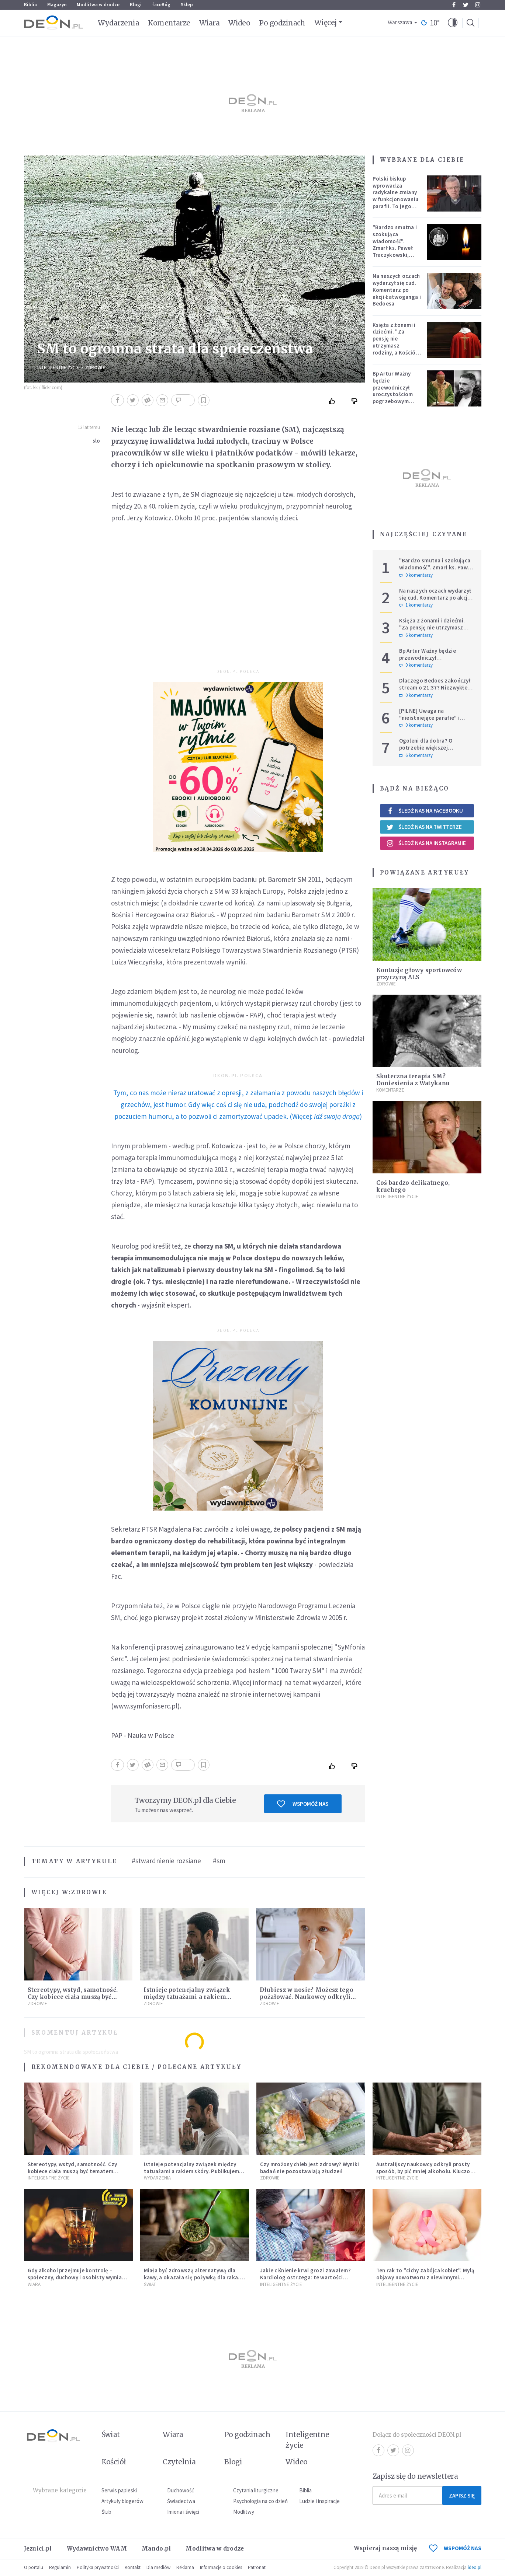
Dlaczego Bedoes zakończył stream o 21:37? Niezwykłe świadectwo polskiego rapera (435, 691)
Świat (150, 2284)
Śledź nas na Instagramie (426, 843)
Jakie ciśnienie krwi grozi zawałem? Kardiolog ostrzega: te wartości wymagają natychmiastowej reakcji (305, 2277)
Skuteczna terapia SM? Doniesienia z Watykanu (413, 1080)
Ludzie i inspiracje (319, 2501)
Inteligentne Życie (58, 367)
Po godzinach (282, 22)
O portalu (33, 2567)
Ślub (106, 2511)
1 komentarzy (416, 605)
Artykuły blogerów (122, 2501)
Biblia (30, 4)
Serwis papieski (119, 2490)
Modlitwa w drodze (98, 4)
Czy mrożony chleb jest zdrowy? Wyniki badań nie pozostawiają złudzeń (309, 2168)
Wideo (239, 22)
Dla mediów (158, 2567)
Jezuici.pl (38, 2548)
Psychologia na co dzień (260, 2501)
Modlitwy (243, 2511)
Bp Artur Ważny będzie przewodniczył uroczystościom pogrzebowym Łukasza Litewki (393, 391)
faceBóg (161, 4)
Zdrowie (95, 367)
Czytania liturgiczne (256, 2490)
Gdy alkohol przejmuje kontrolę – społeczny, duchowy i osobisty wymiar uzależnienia (76, 2277)
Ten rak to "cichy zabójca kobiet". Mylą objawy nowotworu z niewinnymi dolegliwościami (425, 2277)
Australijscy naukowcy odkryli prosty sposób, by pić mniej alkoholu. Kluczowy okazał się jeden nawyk (426, 2171)
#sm (219, 1860)
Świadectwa (181, 2501)
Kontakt (133, 2567)
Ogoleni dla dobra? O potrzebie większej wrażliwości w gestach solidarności (427, 751)
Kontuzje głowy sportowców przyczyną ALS (419, 974)
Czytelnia (179, 2461)
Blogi (136, 4)
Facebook (454, 5)
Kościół (113, 2461)
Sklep (187, 4)
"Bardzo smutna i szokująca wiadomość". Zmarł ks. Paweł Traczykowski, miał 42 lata (395, 244)
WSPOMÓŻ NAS (455, 2548)
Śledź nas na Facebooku (425, 810)
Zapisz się (462, 2495)
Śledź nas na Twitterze (424, 827)
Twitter (465, 5)
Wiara (209, 22)
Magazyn (56, 4)
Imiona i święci (183, 2511)
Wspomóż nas (302, 1804)
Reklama (185, 2567)
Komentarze (169, 22)
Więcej (325, 22)
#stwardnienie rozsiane (166, 1860)
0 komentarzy (416, 575)
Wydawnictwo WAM (97, 2548)
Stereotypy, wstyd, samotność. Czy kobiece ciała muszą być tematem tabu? (73, 1996)
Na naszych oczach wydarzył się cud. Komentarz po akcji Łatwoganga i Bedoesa (397, 289)
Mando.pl (156, 2548)
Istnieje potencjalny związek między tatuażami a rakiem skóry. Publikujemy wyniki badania (193, 2171)
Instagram (477, 5)
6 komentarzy (416, 635)
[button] (452, 23)
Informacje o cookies (221, 2567)
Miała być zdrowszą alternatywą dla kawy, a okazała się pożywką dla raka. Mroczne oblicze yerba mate (192, 2277)
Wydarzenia (118, 22)
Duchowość (180, 2490)
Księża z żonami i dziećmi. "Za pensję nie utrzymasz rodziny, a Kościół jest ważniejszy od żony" (396, 345)
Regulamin (60, 2567)
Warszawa (400, 22)
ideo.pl (474, 2567)
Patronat (257, 2567)
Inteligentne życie (307, 2440)
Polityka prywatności (98, 2567)
